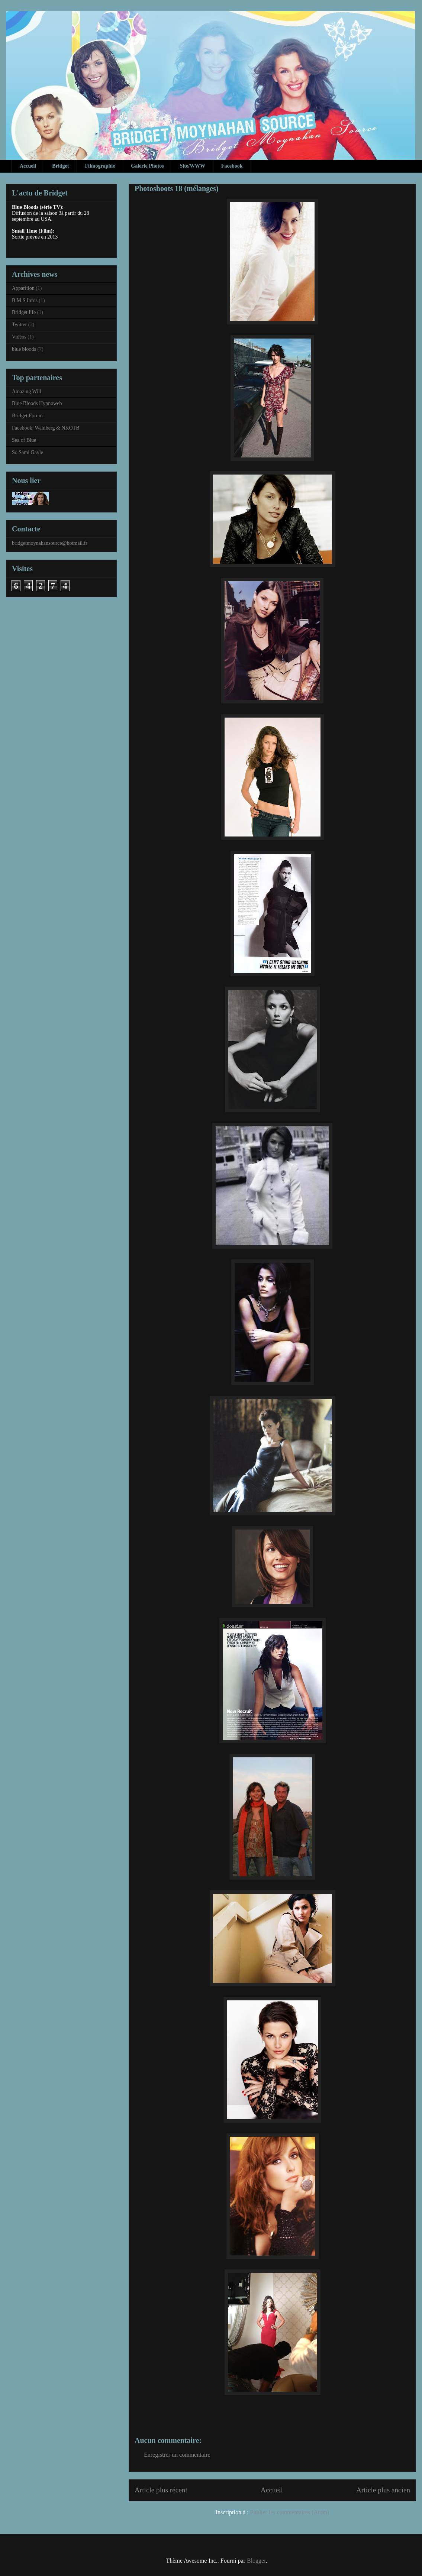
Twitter (19, 324)
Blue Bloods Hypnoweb (37, 403)
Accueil (28, 166)
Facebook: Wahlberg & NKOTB (46, 428)
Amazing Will (26, 391)
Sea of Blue (24, 440)
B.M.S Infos (25, 300)
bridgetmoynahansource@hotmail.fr (49, 543)
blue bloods (24, 349)
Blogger (256, 2560)
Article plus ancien (383, 2490)
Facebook (232, 166)
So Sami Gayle (27, 452)
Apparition (23, 288)
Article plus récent (161, 2490)
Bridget (60, 166)
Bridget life (24, 312)
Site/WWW (192, 166)
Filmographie (100, 166)
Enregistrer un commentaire (177, 2455)
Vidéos (19, 337)
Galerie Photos (147, 166)
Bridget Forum (27, 415)
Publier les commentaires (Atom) (289, 2512)
